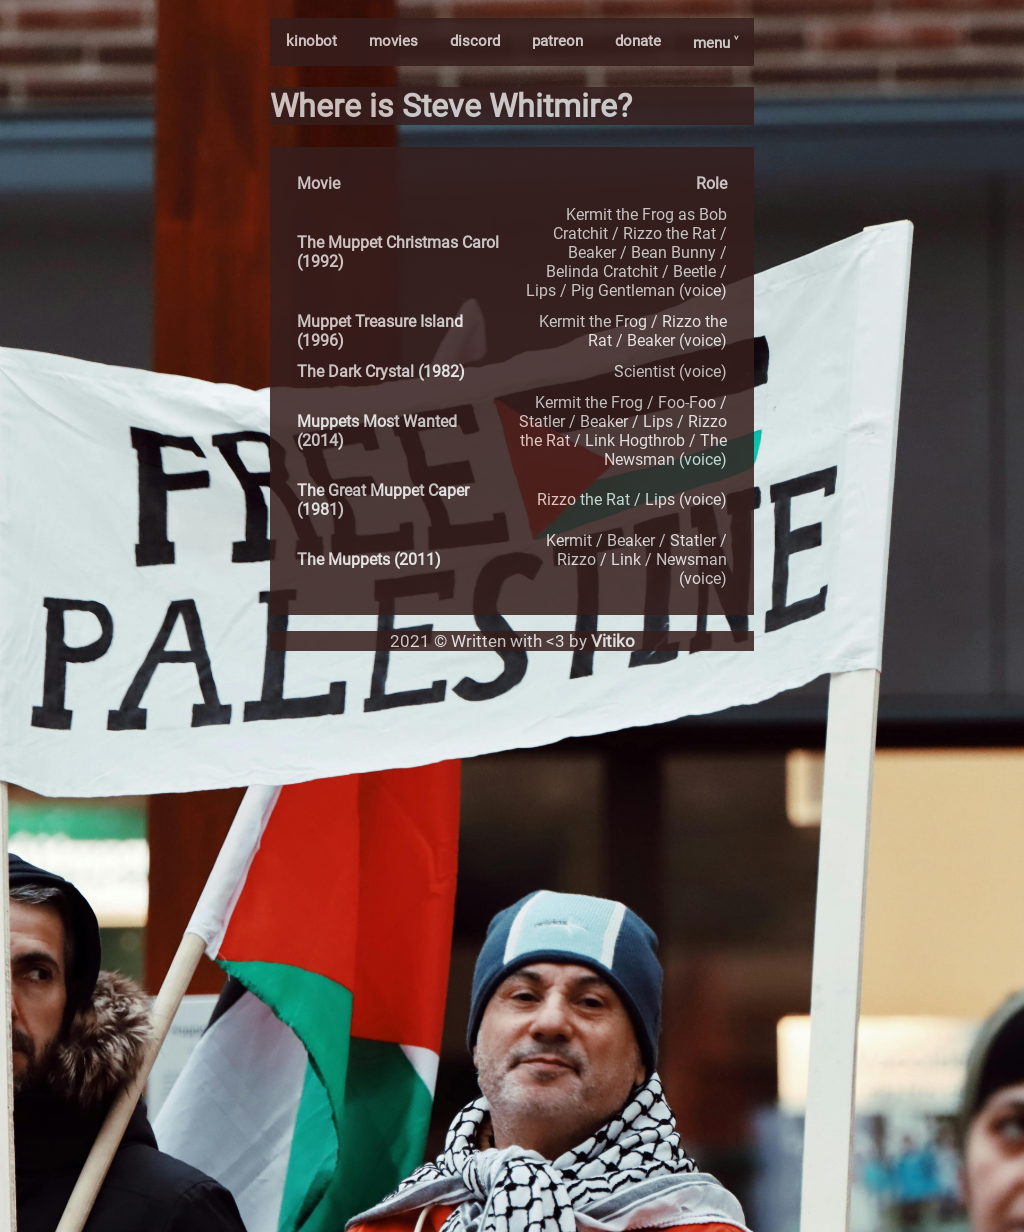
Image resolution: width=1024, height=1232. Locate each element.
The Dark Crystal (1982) (381, 371)
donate (638, 41)
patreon (557, 41)
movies (393, 41)
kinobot (311, 41)
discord (475, 41)
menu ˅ (715, 43)
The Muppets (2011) (369, 559)
